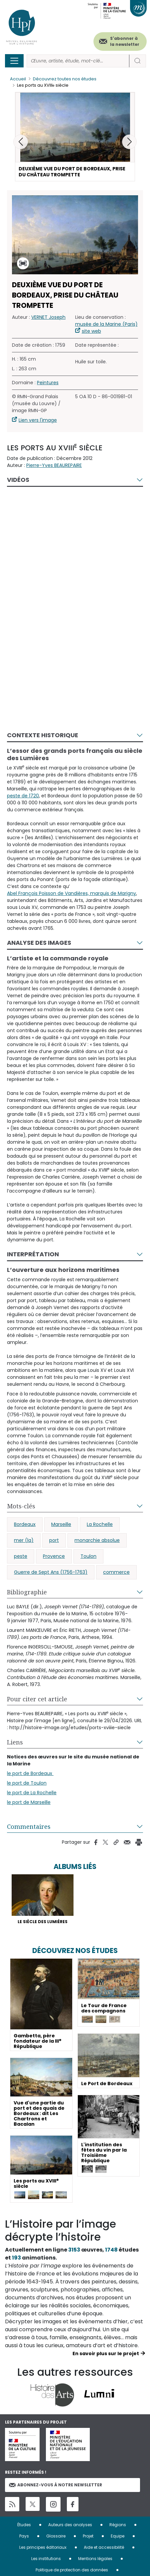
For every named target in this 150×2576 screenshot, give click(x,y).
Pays (24, 2536)
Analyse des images (39, 942)
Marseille (61, 1524)
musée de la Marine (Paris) (106, 324)
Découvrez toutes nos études (64, 79)
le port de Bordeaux (30, 1773)
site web (91, 331)
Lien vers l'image (38, 420)
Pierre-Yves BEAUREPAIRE (54, 465)
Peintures (48, 382)
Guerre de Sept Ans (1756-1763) (50, 1572)
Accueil (18, 79)
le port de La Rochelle (32, 1792)
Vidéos (18, 480)
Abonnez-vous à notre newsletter (55, 2485)
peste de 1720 (23, 795)
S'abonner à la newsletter (124, 41)
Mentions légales (95, 2558)
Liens (15, 1742)
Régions (117, 2525)
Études (24, 2525)
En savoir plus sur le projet (106, 2353)
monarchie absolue (97, 1540)
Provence (54, 1556)
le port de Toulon (27, 1783)
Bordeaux (25, 1524)
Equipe (117, 2536)
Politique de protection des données (72, 2570)
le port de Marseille (29, 1802)
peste (20, 1556)
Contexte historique (42, 735)
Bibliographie (27, 1592)
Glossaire (56, 2536)
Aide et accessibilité (104, 2547)
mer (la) (24, 1540)
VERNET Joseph (48, 317)
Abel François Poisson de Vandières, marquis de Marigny (71, 893)
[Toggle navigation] (14, 60)
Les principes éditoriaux (43, 2547)
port (54, 1540)
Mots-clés (21, 1506)
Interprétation (33, 1254)
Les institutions (46, 2558)
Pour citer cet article (37, 1699)
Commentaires (29, 1826)
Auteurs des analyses (70, 2525)
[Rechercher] (78, 60)
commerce (116, 1572)
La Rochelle (100, 1524)
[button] (129, 141)
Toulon (88, 1556)
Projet (88, 2536)
